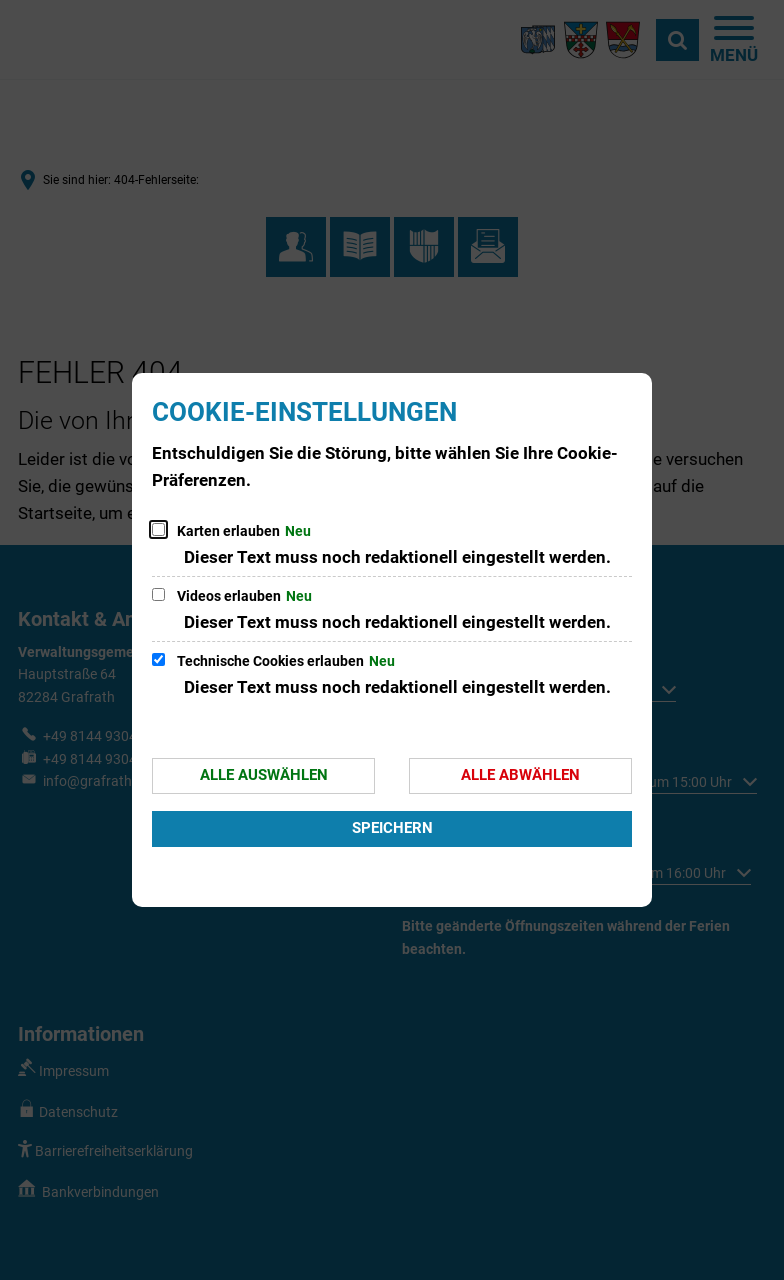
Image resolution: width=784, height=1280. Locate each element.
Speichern (392, 828)
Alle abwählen (520, 775)
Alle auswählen (264, 775)
